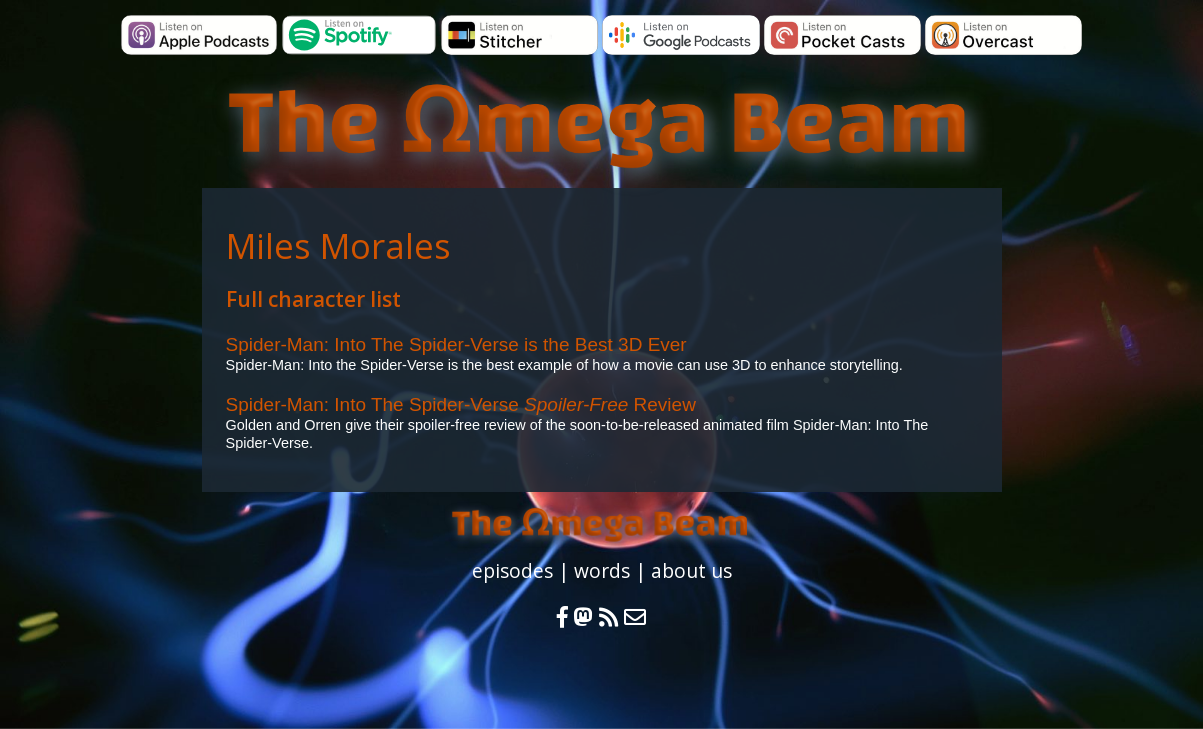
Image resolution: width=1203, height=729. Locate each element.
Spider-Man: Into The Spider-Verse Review (461, 404)
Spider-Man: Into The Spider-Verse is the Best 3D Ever (456, 344)
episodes (512, 570)
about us (691, 570)
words (602, 570)
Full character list (313, 299)
